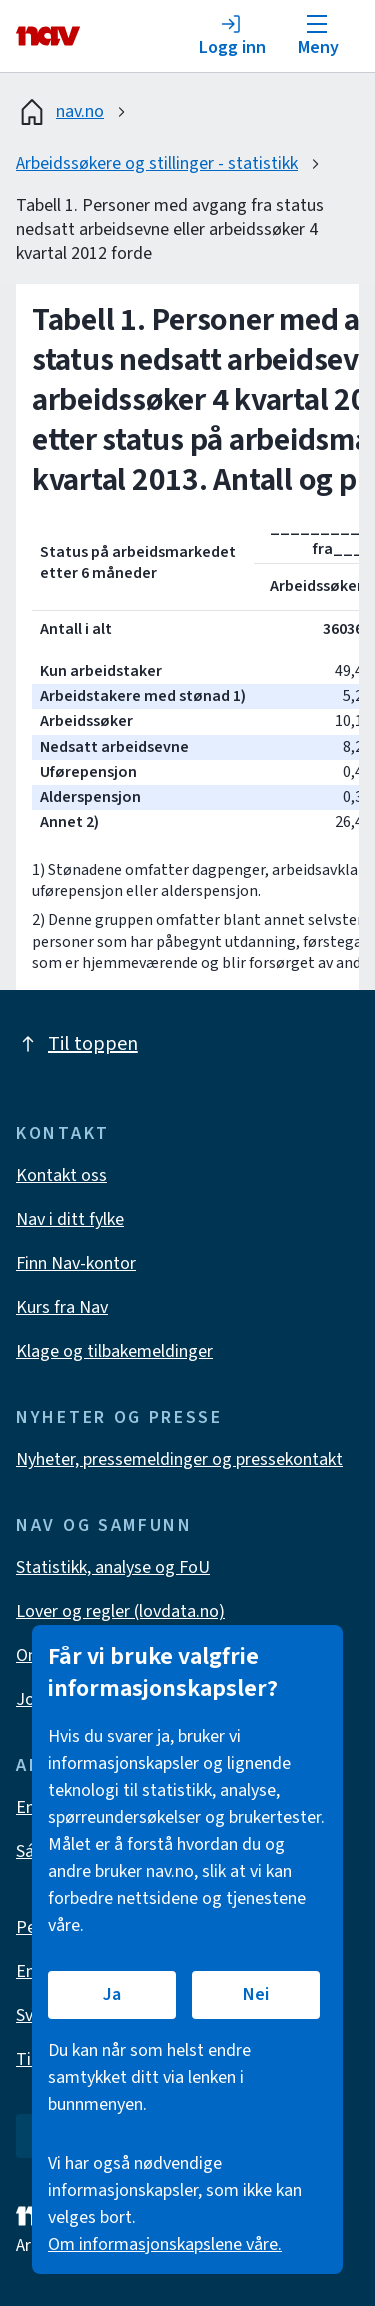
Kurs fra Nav (62, 1307)
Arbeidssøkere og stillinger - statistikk (157, 163)
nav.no (60, 112)
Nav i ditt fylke (70, 1219)
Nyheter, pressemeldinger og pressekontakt (179, 1459)
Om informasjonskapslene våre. (165, 2244)
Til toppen (77, 1044)
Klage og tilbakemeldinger (114, 1351)
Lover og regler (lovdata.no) (120, 1611)
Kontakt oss (61, 1175)
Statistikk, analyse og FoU (113, 1567)
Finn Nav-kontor (76, 1263)
